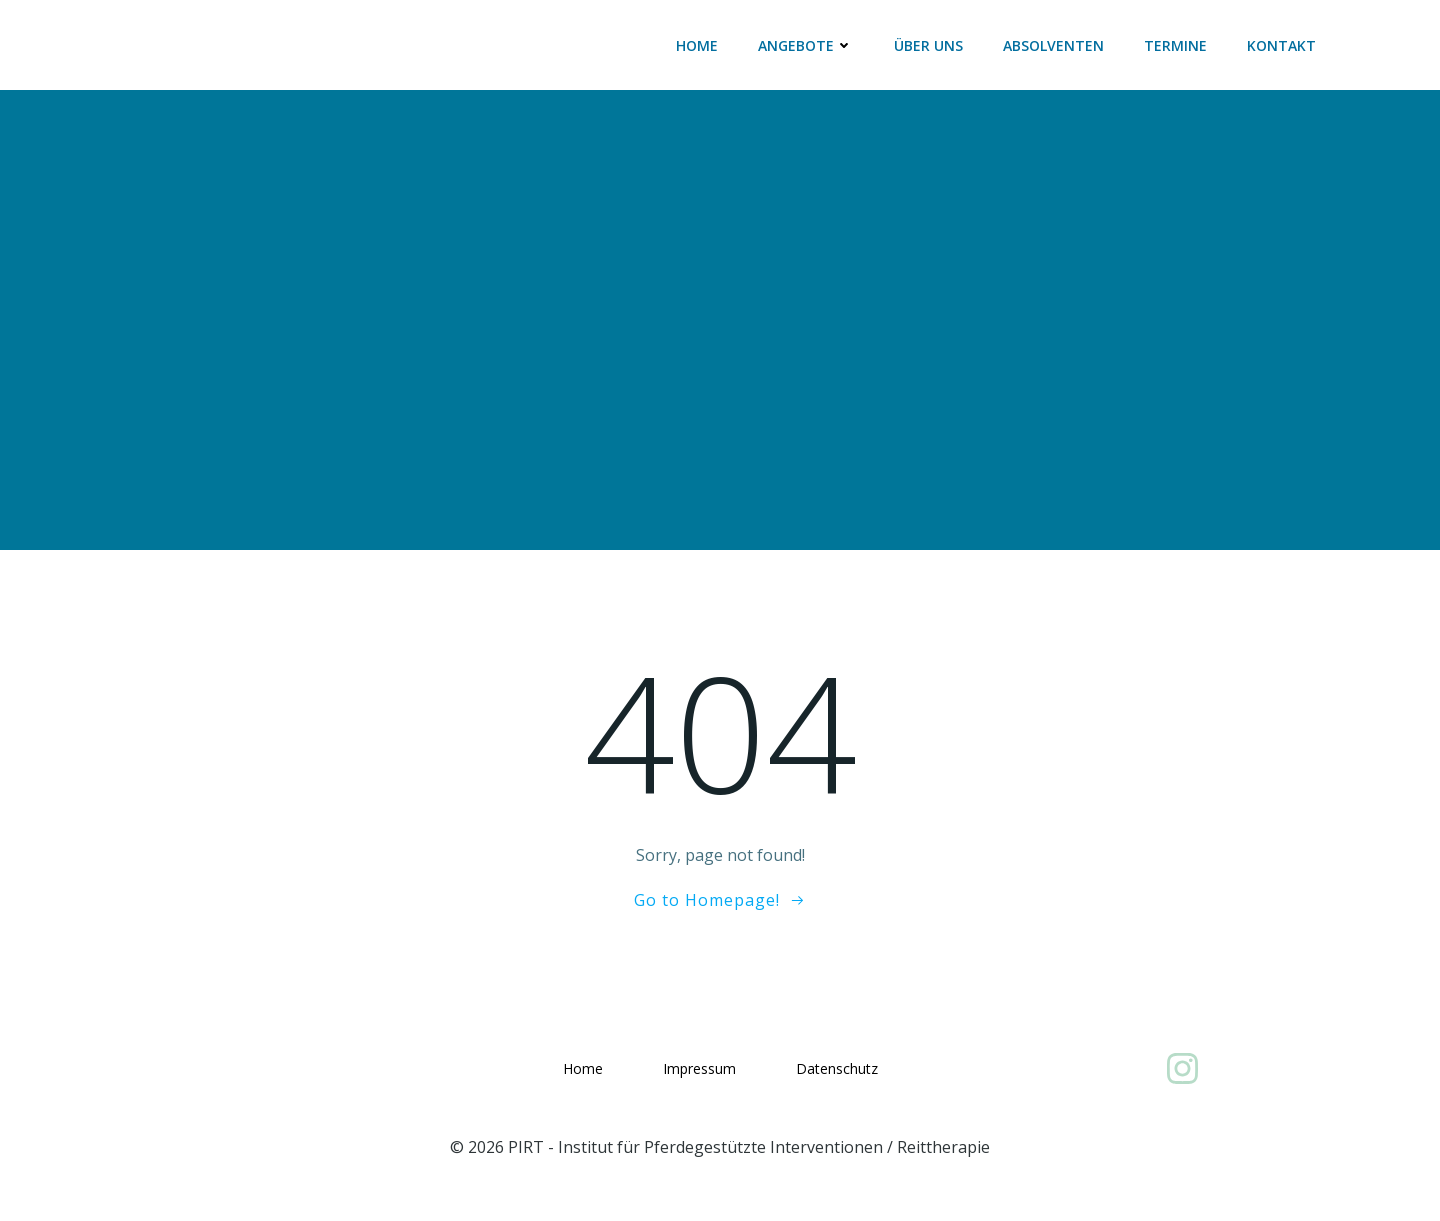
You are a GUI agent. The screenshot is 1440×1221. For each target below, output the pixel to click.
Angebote (806, 45)
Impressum (699, 1068)
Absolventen (1053, 45)
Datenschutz (837, 1068)
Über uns (928, 45)
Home (697, 45)
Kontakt (1281, 45)
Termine (1175, 45)
